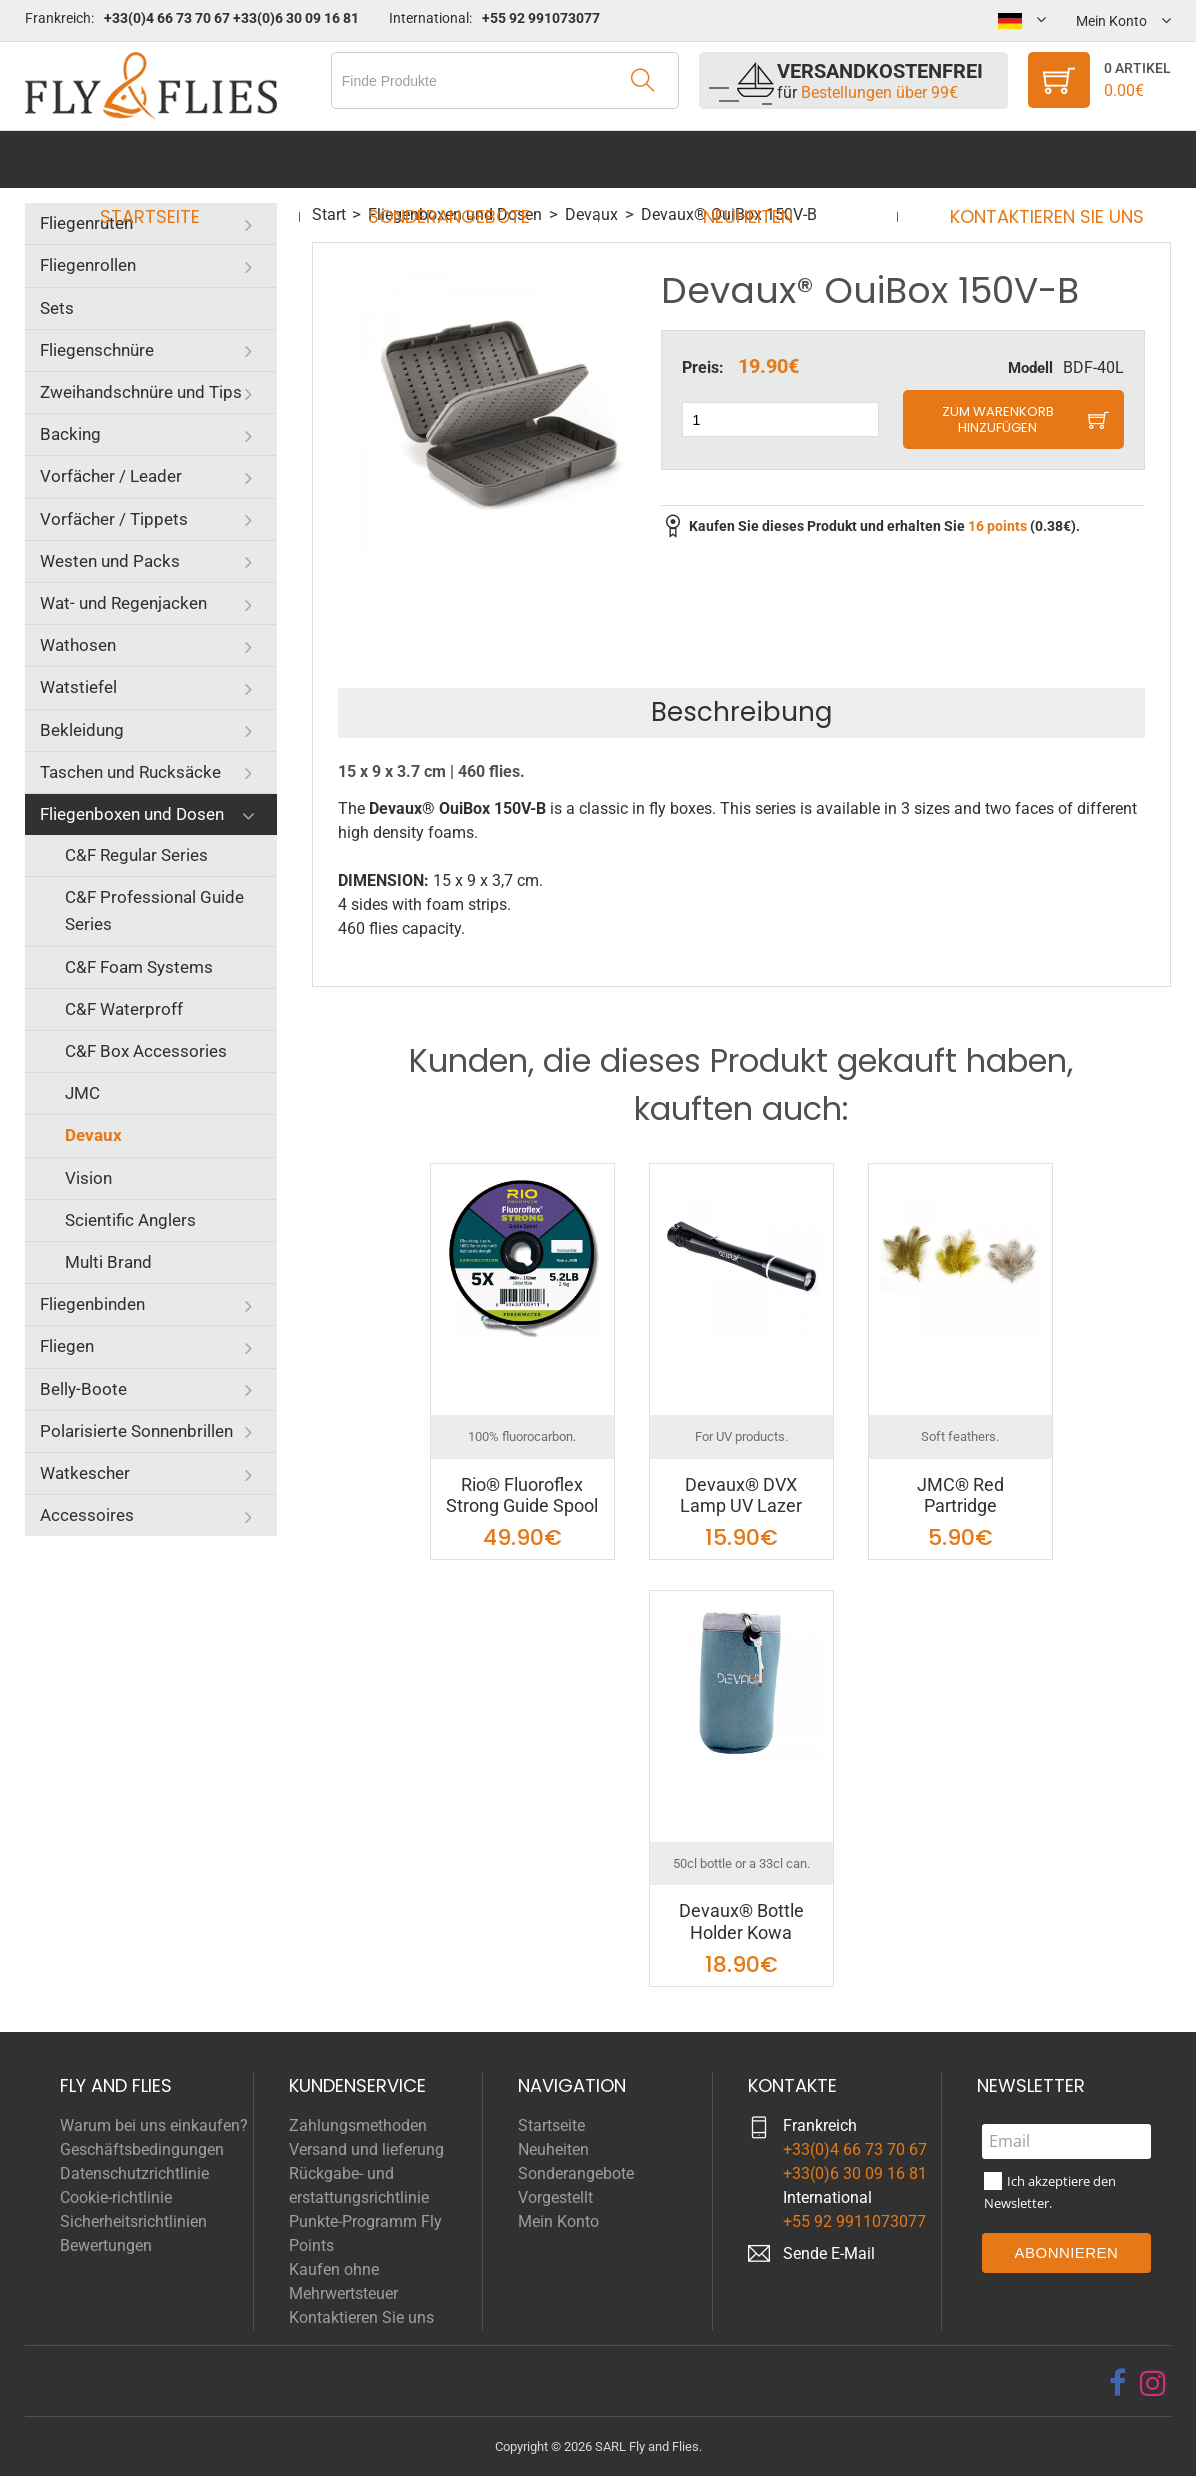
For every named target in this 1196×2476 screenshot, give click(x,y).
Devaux (93, 1135)
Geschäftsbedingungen (142, 2149)
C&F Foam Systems (139, 967)
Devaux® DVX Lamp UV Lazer (741, 1495)
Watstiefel (78, 687)
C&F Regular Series (136, 855)
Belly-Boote (83, 1389)
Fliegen (67, 1346)
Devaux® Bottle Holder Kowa (741, 1921)
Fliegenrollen (88, 265)
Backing (70, 434)
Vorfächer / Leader (111, 476)
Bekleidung (82, 730)
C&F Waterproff (124, 1009)
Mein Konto (558, 2221)
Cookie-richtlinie (116, 2197)
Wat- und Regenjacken (123, 603)
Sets (57, 308)
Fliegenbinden (92, 1304)
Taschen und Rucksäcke (130, 772)
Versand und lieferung (366, 2149)
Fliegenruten (86, 223)
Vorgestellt (555, 2197)
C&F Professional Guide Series (154, 910)
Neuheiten (741, 159)
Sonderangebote (455, 159)
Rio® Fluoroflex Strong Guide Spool (522, 1495)
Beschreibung (741, 712)
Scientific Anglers (130, 1220)
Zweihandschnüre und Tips (141, 392)
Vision (88, 1178)
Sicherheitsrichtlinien (133, 2221)
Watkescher (85, 1473)
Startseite (168, 159)
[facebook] (1117, 2383)
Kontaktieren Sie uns (1028, 159)
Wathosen (78, 645)
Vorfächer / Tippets (114, 519)
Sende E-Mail (829, 2253)
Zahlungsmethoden (358, 2125)
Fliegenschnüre (97, 350)
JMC (82, 1093)
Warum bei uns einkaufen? (154, 2125)
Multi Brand (108, 1262)
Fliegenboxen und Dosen (132, 814)
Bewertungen (106, 2245)
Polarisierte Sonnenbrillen (136, 1431)
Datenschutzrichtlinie (134, 2173)
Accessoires (87, 1515)
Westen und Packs (110, 561)
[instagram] (1153, 2383)
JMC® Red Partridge (960, 1495)
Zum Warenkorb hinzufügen (998, 419)
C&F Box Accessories (146, 1051)
